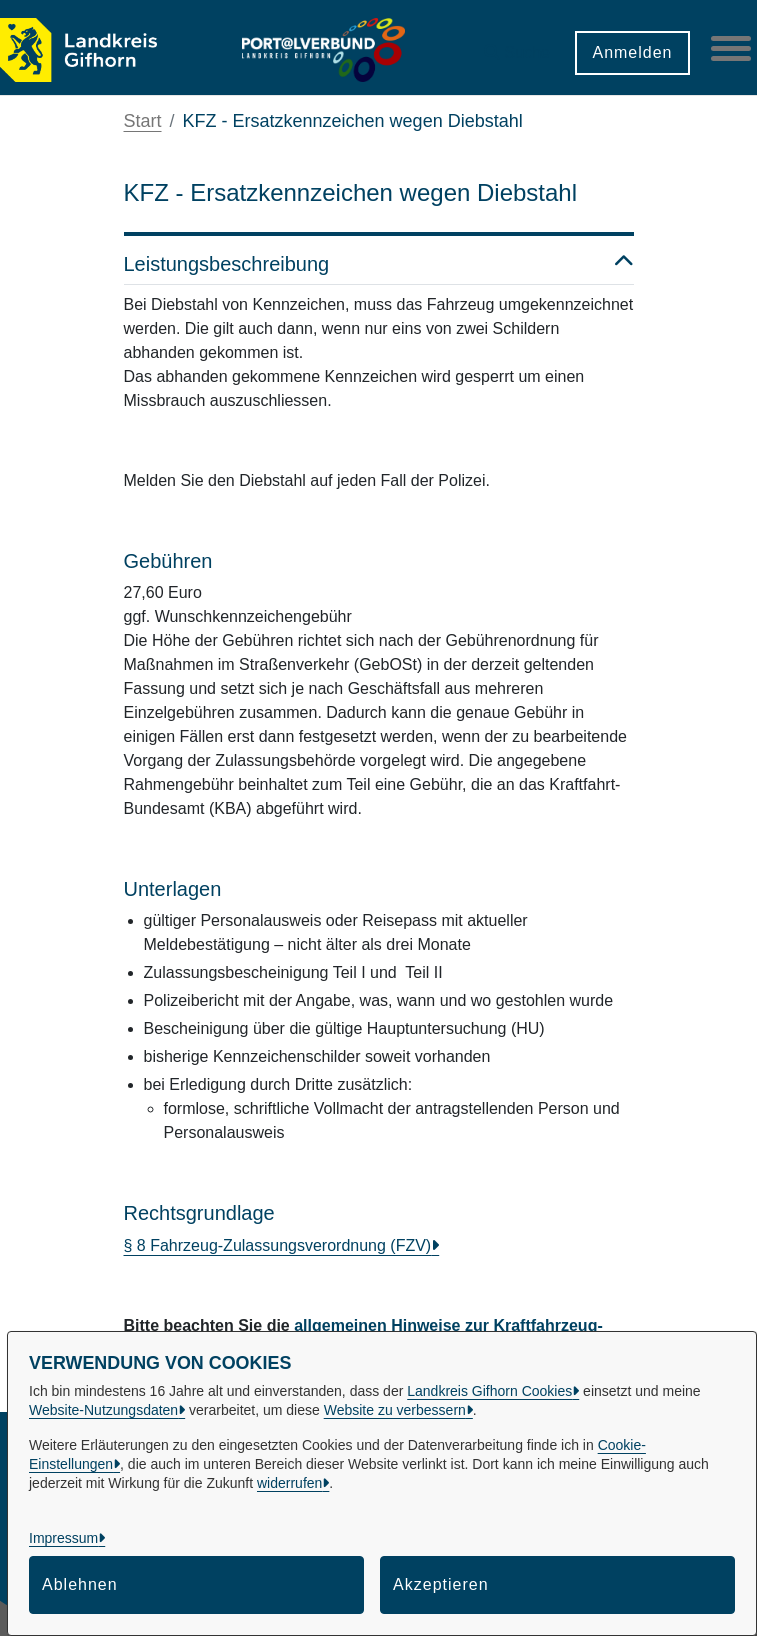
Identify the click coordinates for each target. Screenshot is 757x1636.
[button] (517, 45)
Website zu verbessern (395, 1410)
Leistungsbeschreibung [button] (379, 264)
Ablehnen (80, 1584)
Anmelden (632, 52)
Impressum (63, 1538)
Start (143, 121)
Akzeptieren (441, 1584)
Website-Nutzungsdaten (103, 1410)
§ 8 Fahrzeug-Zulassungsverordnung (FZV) (278, 1245)
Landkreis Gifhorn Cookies (489, 1391)
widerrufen (289, 1483)
